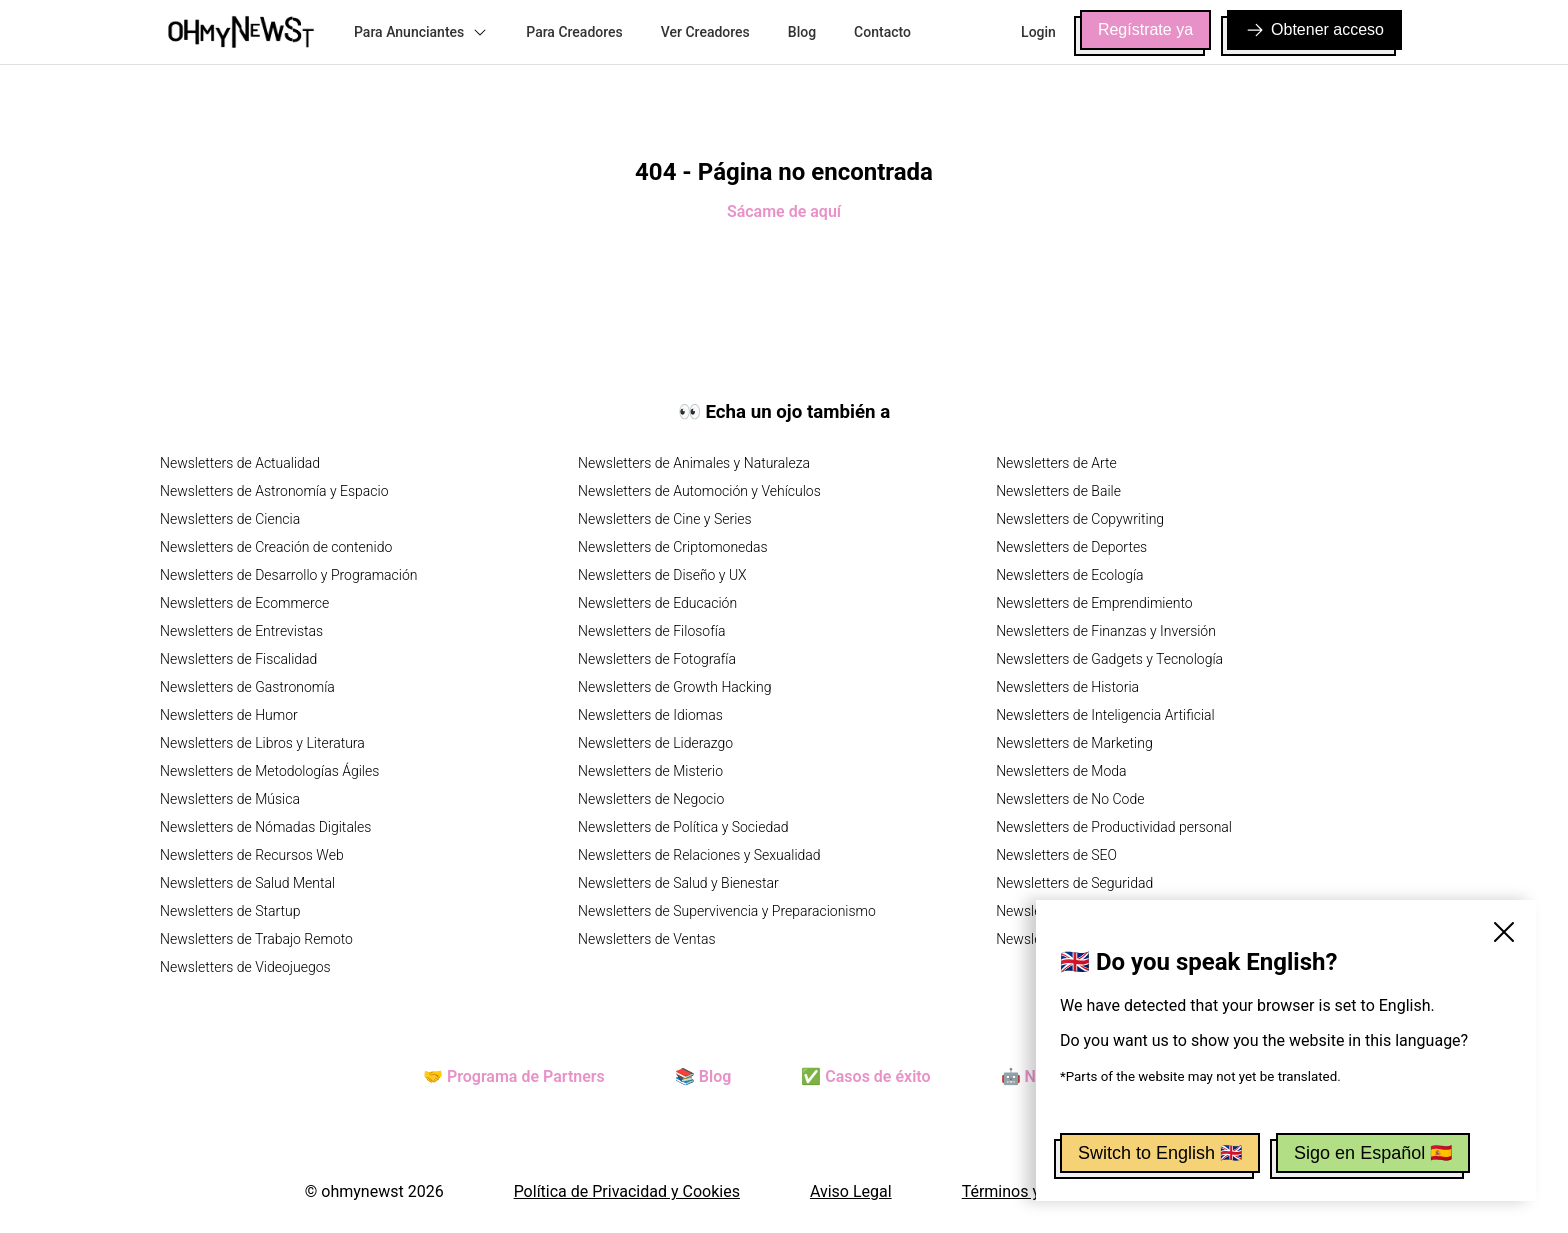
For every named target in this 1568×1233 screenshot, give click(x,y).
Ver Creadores (705, 32)
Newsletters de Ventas (647, 939)
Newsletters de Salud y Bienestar (678, 883)
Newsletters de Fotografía (657, 659)
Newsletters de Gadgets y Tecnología (1109, 659)
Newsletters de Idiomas (650, 715)
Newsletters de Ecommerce (244, 603)
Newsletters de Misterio (650, 771)
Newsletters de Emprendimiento (1094, 603)
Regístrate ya (1145, 29)
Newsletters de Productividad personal (1114, 827)
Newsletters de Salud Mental (247, 883)
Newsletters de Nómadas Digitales (265, 827)
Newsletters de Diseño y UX (662, 575)
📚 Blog (703, 1076)
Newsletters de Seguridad (1074, 883)
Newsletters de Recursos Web (252, 855)
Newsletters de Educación (657, 603)
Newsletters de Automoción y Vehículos (699, 491)
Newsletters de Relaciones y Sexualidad (699, 855)
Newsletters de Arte (1056, 463)
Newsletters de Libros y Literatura (262, 743)
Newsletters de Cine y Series (665, 519)
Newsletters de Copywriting (1080, 519)
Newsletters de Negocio (651, 799)
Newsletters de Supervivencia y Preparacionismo (727, 911)
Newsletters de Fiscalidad (238, 659)
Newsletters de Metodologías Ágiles (269, 771)
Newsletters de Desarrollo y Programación (288, 575)
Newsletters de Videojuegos (245, 967)
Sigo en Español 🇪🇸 (1373, 1153)
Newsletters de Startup (230, 911)
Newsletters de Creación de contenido (276, 547)
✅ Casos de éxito (865, 1076)
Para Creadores (574, 32)
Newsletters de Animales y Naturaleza (694, 463)
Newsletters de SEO (1056, 855)
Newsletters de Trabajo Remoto (256, 939)
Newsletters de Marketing (1074, 743)
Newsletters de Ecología (1069, 575)
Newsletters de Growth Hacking (674, 687)
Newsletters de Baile (1058, 491)
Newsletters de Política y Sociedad (683, 827)
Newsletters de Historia (1067, 687)
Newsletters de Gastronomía (247, 687)
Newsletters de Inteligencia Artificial (1105, 715)
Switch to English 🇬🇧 (1160, 1153)
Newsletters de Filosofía (651, 631)
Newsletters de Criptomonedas (673, 547)
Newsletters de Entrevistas (241, 631)
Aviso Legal (851, 1191)
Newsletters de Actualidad (240, 463)
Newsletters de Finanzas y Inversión (1106, 631)
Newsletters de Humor (229, 715)
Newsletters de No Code (1070, 799)
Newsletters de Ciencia (230, 519)
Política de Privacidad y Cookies (627, 1191)
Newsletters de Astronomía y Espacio (274, 491)
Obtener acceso (1314, 30)
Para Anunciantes (421, 32)
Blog (802, 32)
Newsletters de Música (230, 799)
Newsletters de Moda (1061, 771)
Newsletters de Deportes (1071, 547)
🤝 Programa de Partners (514, 1076)
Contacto (882, 32)
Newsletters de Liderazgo (655, 743)
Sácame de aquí (784, 211)
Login (1038, 32)
